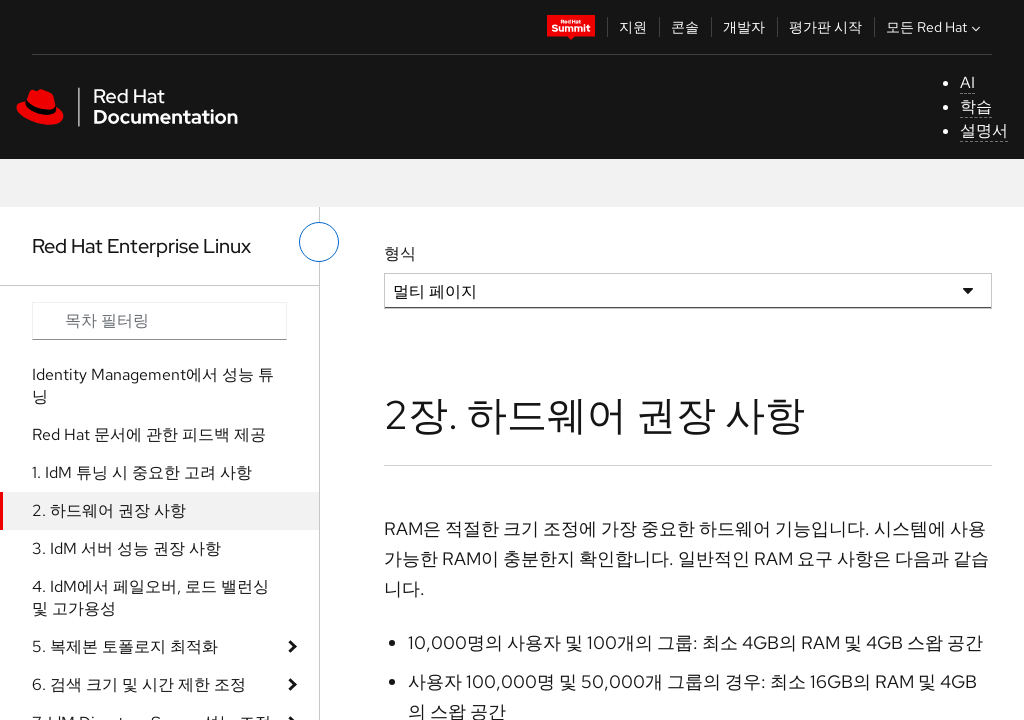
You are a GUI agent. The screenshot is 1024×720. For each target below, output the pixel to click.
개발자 (744, 27)
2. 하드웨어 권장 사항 (109, 510)
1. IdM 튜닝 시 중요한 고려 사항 (142, 472)
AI (967, 82)
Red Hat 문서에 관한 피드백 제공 (149, 434)
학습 (976, 106)
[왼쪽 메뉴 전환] (319, 242)
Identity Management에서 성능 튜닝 (153, 385)
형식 (400, 253)
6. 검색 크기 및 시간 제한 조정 (139, 684)
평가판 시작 (825, 27)
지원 (633, 27)
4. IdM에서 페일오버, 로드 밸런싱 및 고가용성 (150, 597)
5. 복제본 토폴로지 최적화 (125, 646)
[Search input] (159, 321)
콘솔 (685, 27)
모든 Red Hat (935, 27)
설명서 (984, 130)
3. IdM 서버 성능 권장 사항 (126, 548)
